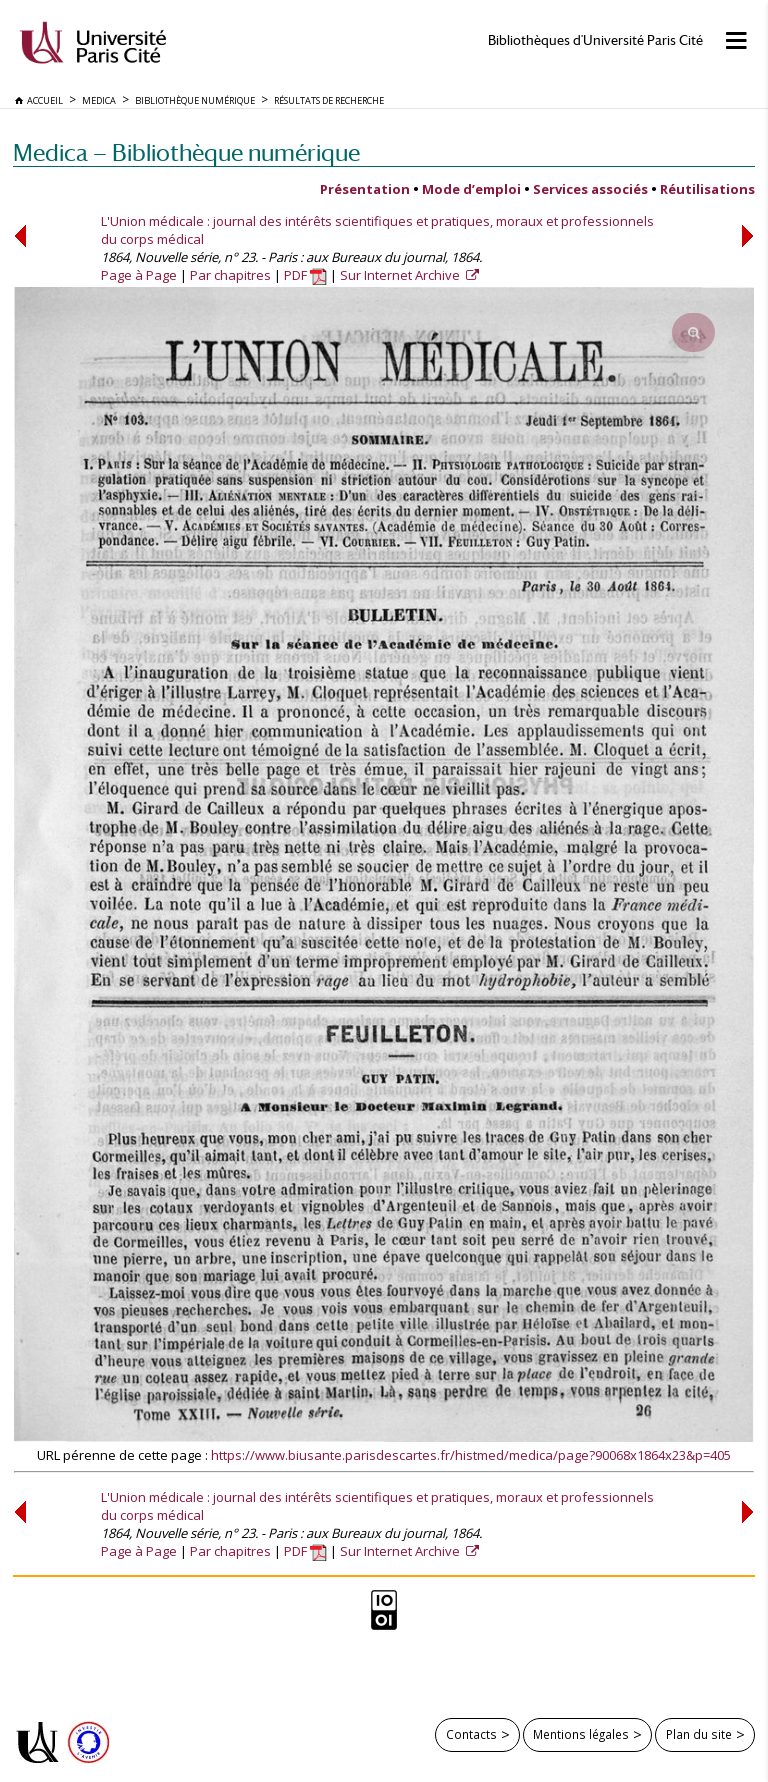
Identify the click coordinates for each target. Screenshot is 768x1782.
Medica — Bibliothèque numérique (186, 152)
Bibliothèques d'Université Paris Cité (595, 40)
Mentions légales (581, 1734)
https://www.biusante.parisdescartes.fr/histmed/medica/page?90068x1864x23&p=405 (471, 1455)
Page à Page (139, 275)
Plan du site (699, 1734)
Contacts (471, 1734)
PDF (305, 275)
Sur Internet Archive (401, 275)
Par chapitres (230, 275)
